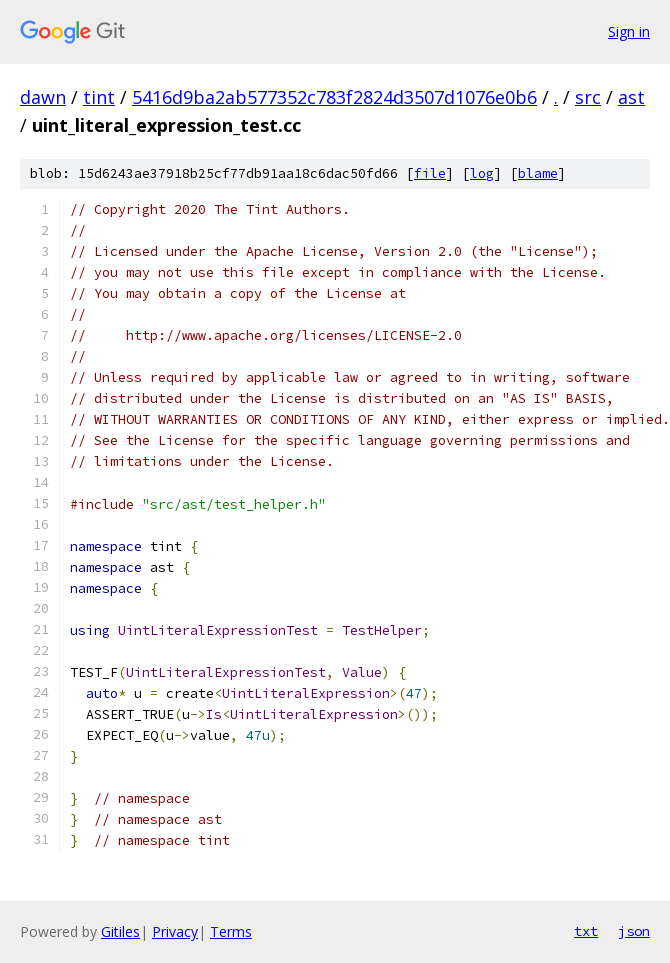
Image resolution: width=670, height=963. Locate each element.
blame (538, 173)
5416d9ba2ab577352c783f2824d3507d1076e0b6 (334, 97)
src (588, 97)
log (482, 173)
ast (631, 97)
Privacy (175, 931)
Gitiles (120, 931)
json (634, 931)
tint (99, 97)
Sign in (629, 31)
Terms (231, 931)
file (430, 173)
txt (586, 931)
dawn (43, 97)
